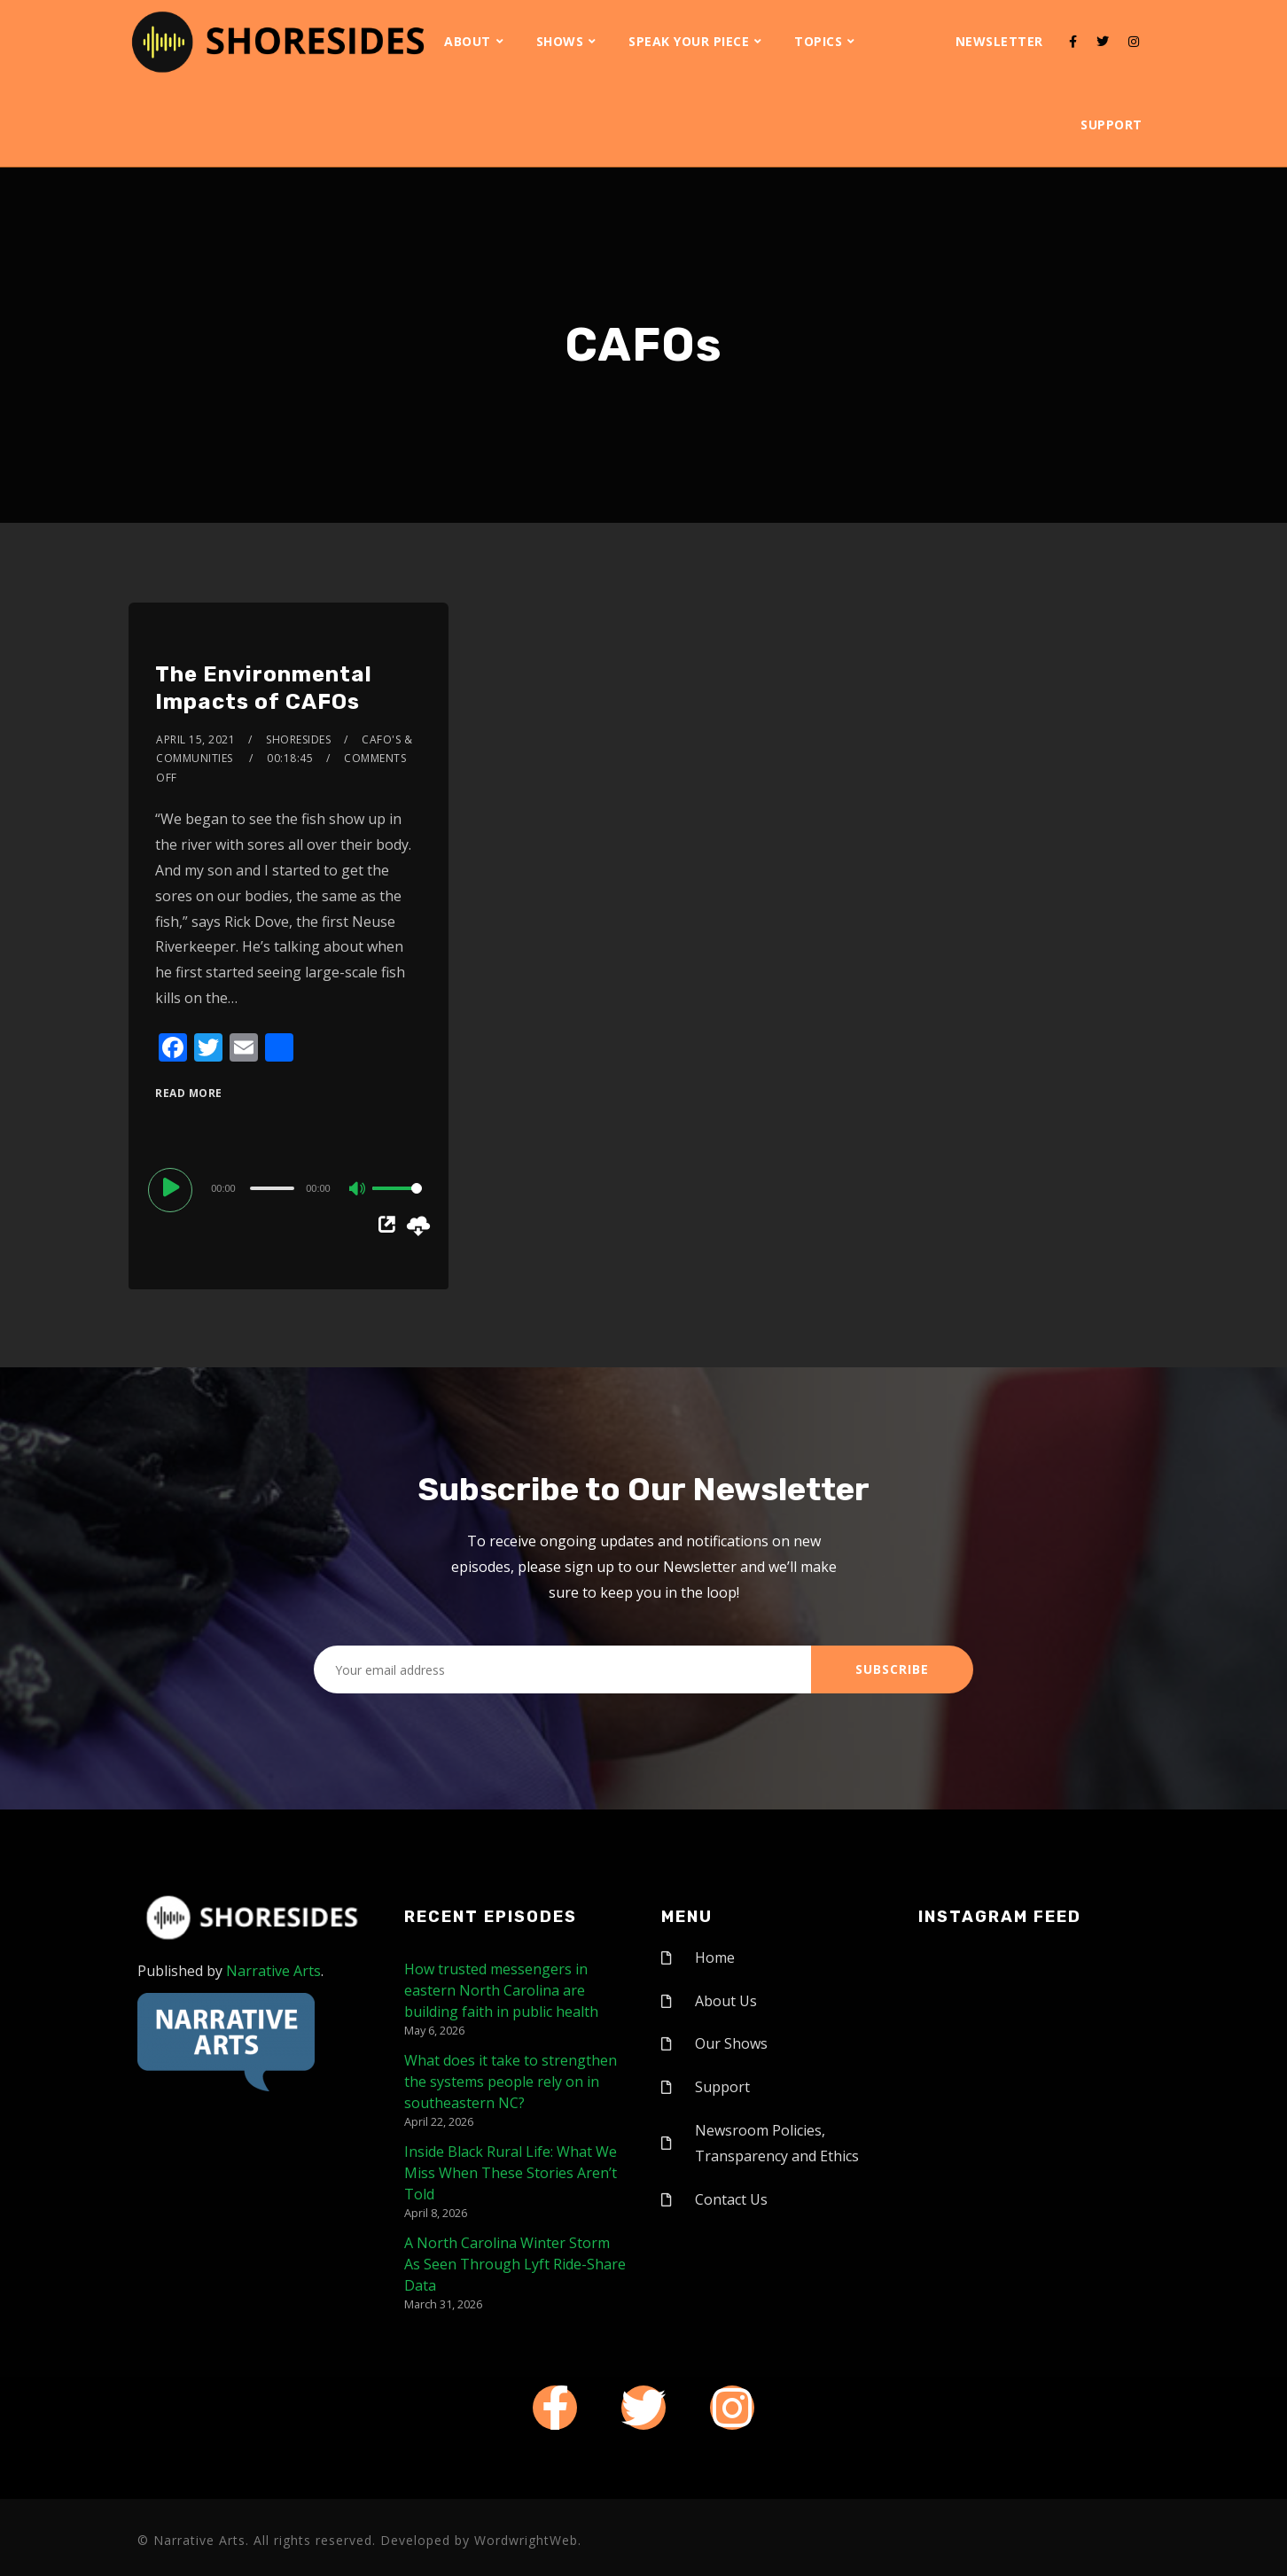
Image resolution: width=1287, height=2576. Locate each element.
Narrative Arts (273, 1971)
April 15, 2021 (195, 739)
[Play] (173, 1187)
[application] (288, 1187)
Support (1111, 124)
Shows (560, 41)
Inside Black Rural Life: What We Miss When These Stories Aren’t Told (510, 2173)
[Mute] (358, 1190)
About (467, 41)
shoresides (298, 739)
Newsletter (999, 41)
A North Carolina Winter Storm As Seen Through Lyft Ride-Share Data (515, 2264)
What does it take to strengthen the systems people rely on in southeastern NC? (510, 2082)
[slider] (272, 1188)
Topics (818, 41)
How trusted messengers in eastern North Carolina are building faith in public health (501, 1990)
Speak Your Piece (688, 41)
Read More (188, 1093)
